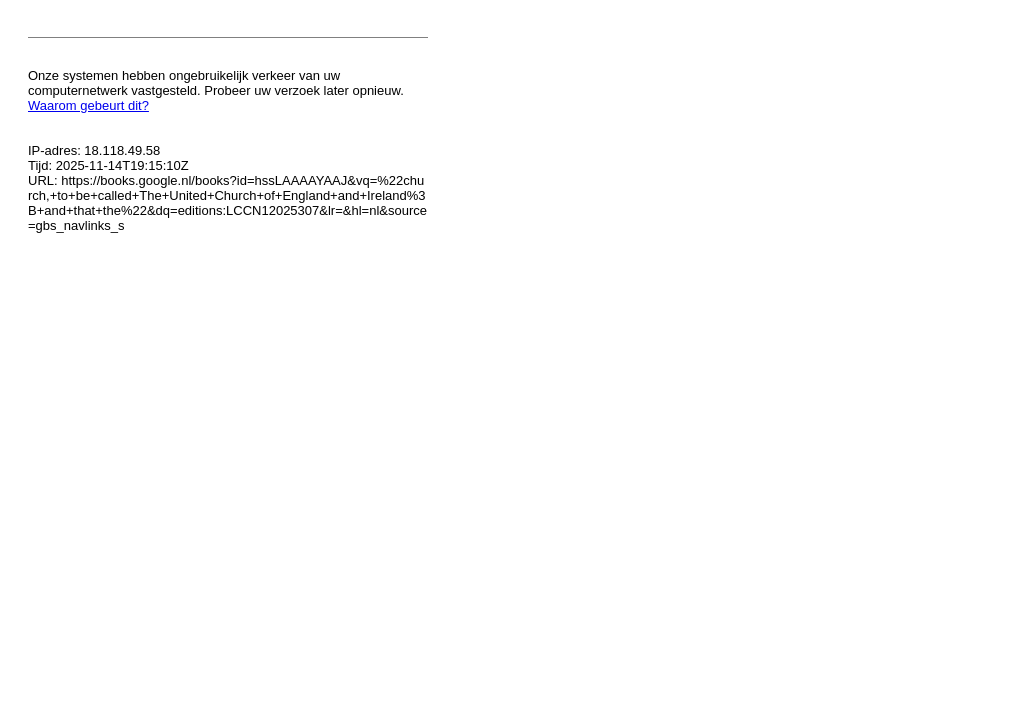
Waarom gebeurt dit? (88, 105)
